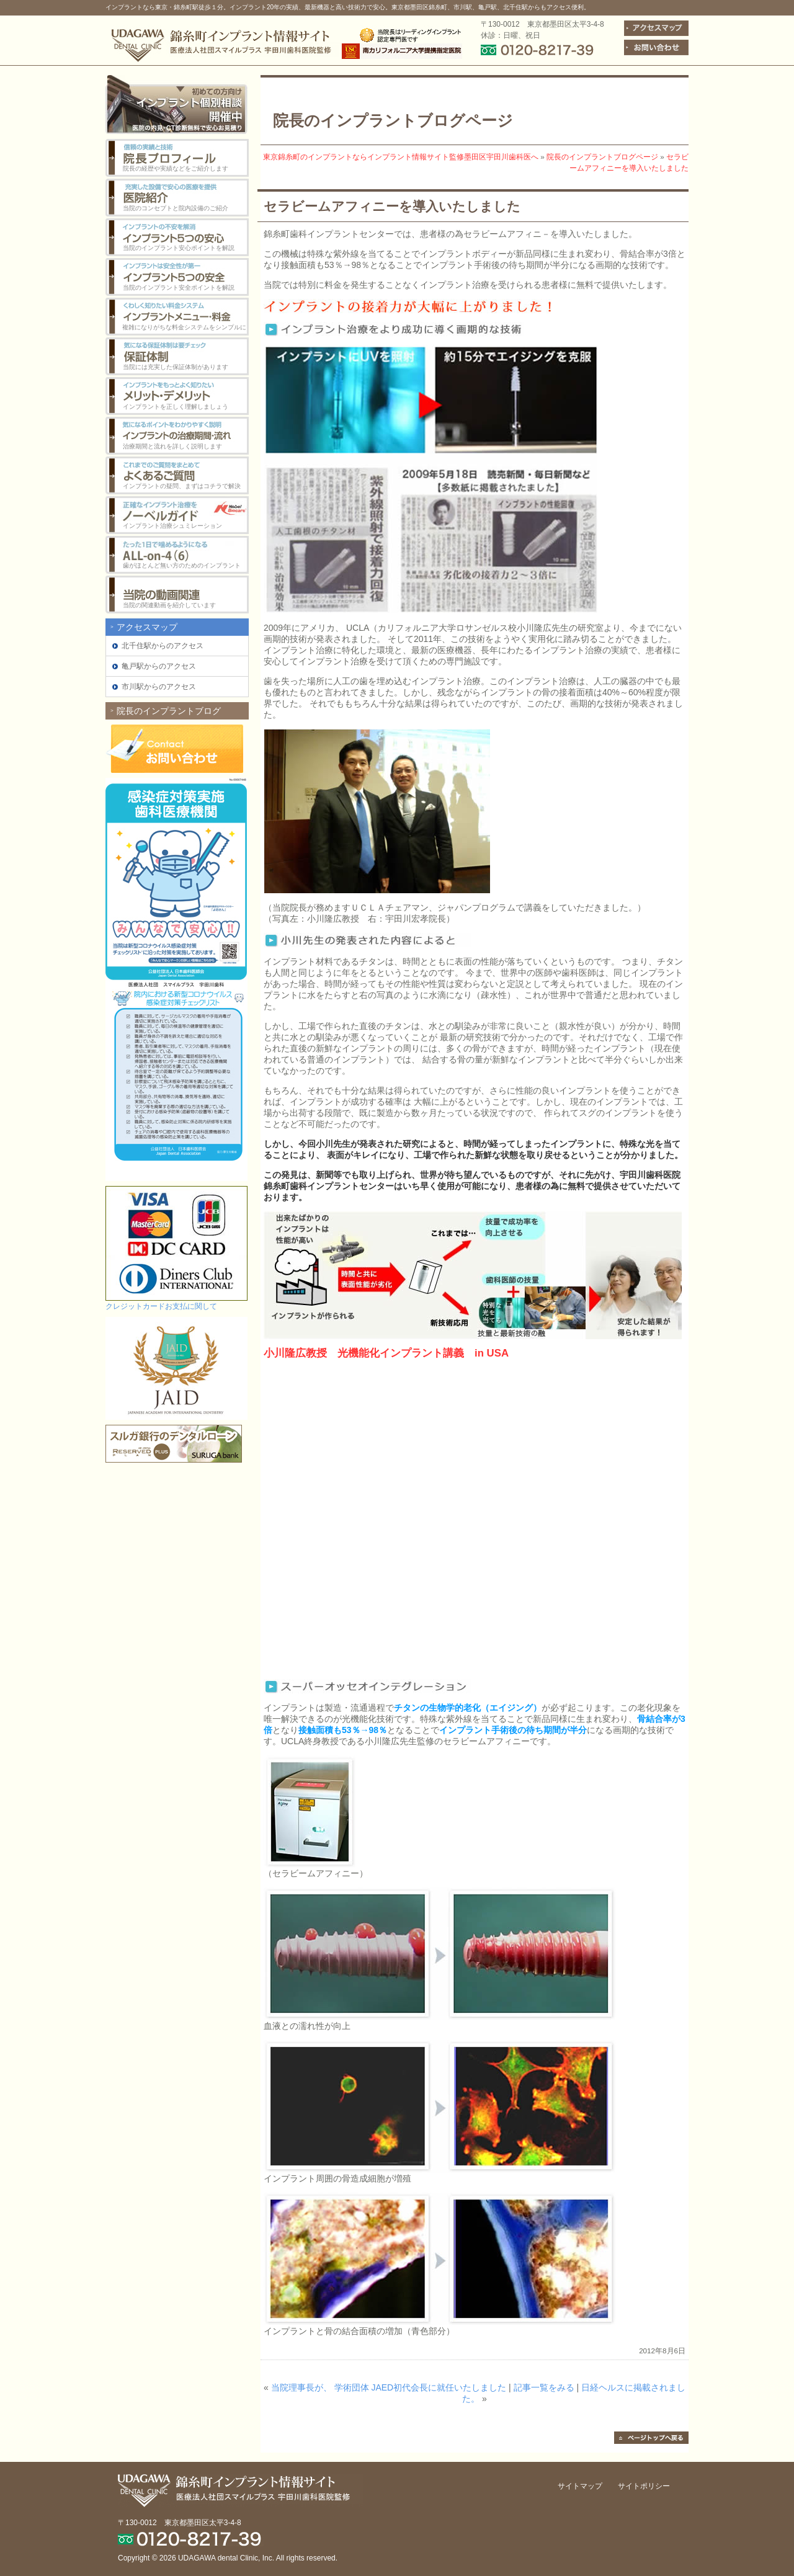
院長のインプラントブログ (169, 711)
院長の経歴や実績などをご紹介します (175, 168)
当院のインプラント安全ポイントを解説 (178, 287)
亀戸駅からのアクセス (159, 666)
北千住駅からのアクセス (162, 645)
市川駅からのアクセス (159, 686)
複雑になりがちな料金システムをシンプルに (184, 327)
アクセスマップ (147, 627)
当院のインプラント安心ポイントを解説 (178, 247)
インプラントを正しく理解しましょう (175, 406)
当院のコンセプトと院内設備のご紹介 (175, 208)
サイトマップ (580, 2486)
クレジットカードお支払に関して (161, 1306)
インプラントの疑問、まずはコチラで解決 (182, 486)
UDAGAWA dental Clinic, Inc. (226, 2558)
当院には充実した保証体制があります (175, 366)
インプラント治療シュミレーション (172, 525)
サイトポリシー (644, 2486)
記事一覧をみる (544, 2387)
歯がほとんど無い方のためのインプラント (182, 565)
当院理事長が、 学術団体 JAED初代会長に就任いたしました (389, 2387)
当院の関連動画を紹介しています (169, 605)
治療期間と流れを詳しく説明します (172, 446)
